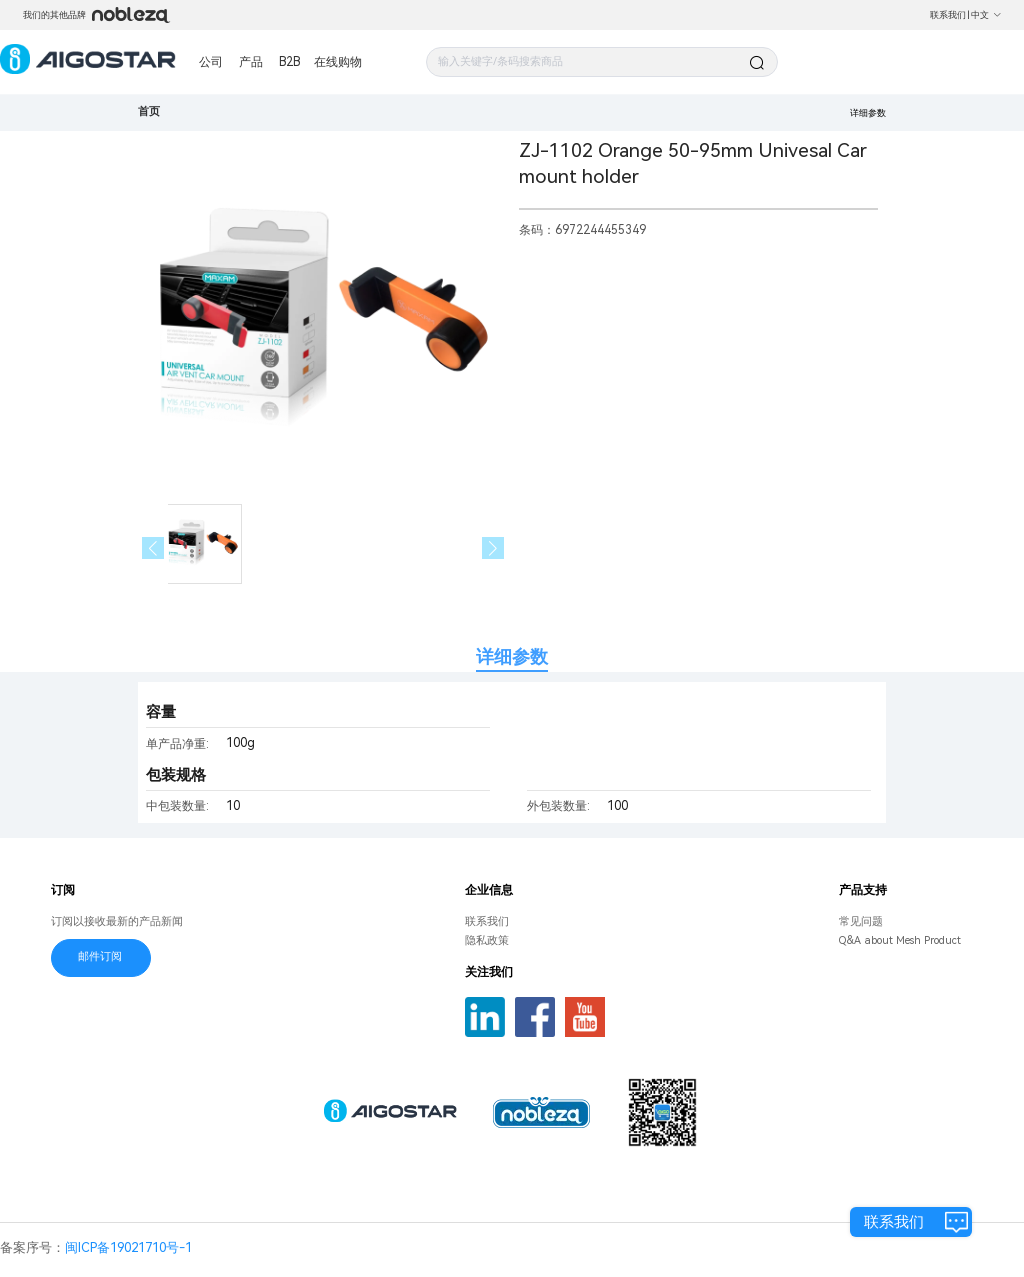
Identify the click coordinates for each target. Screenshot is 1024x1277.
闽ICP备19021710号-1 (128, 1247)
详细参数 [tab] (512, 656)
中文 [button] (986, 15)
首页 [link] (149, 111)
